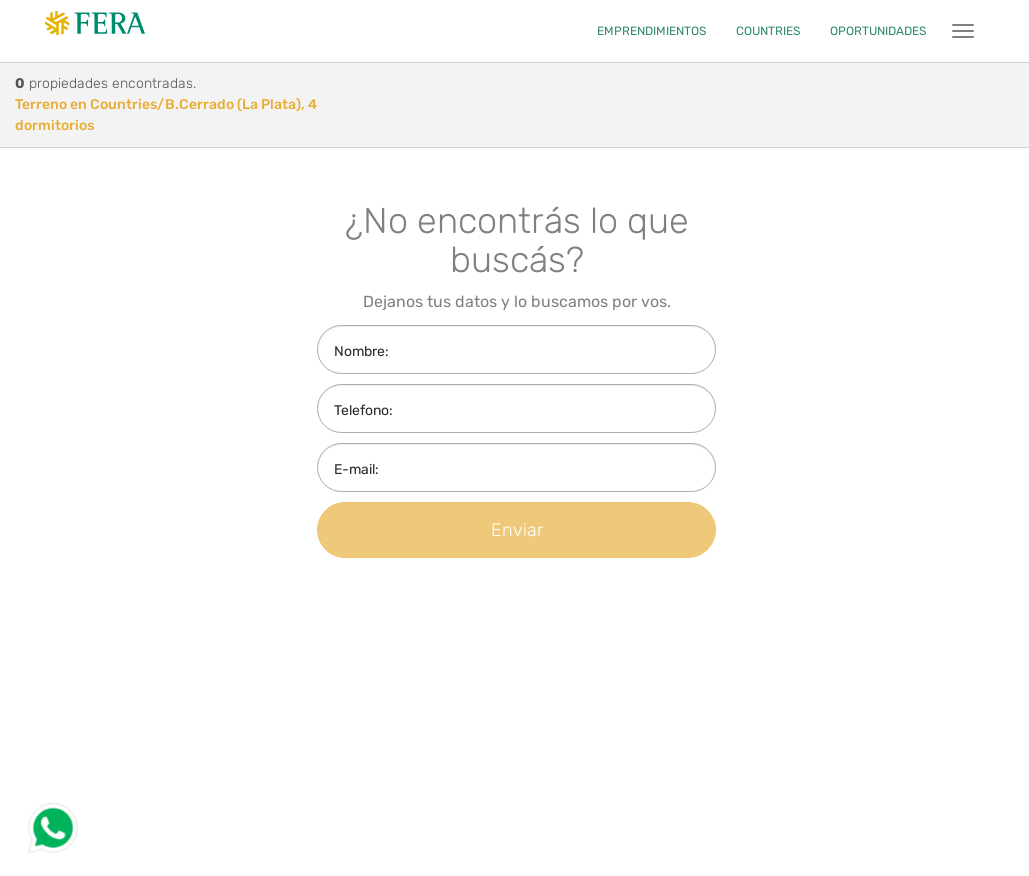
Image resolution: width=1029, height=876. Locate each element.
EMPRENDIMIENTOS (651, 31)
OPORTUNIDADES (878, 31)
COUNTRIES (768, 31)
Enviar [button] (517, 530)
